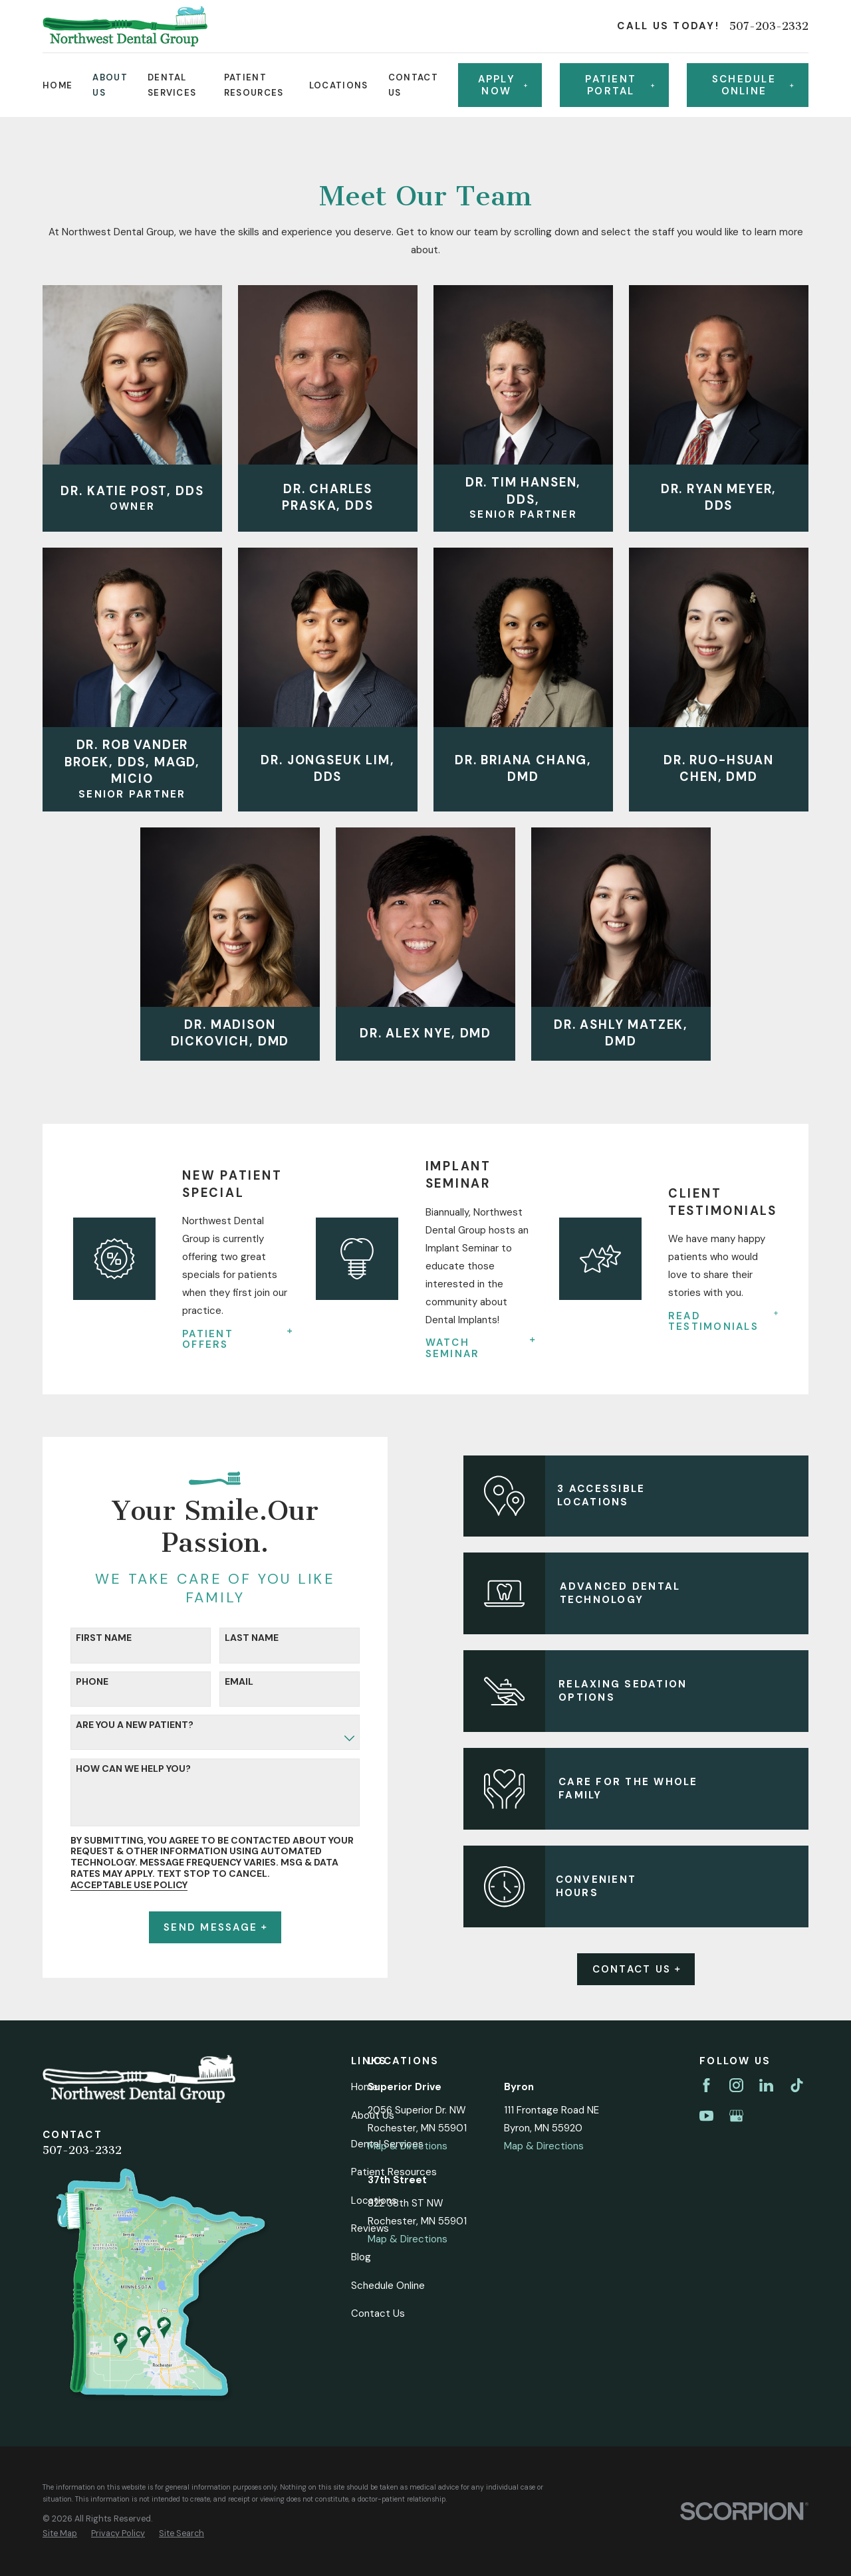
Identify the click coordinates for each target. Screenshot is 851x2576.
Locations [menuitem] (338, 85)
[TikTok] (797, 2085)
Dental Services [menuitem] (172, 85)
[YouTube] (706, 2116)
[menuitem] (60, 2533)
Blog (361, 2257)
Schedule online (753, 85)
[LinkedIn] (766, 2085)
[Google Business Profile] (736, 2116)
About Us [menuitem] (110, 85)
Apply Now (502, 85)
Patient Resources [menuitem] (254, 85)
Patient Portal (619, 85)
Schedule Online (388, 2285)
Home (364, 2086)
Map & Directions (407, 2146)
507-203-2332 (768, 26)
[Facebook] (706, 2085)
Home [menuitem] (57, 85)
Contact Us (654, 1969)
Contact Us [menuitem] (413, 85)
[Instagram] (736, 2085)
